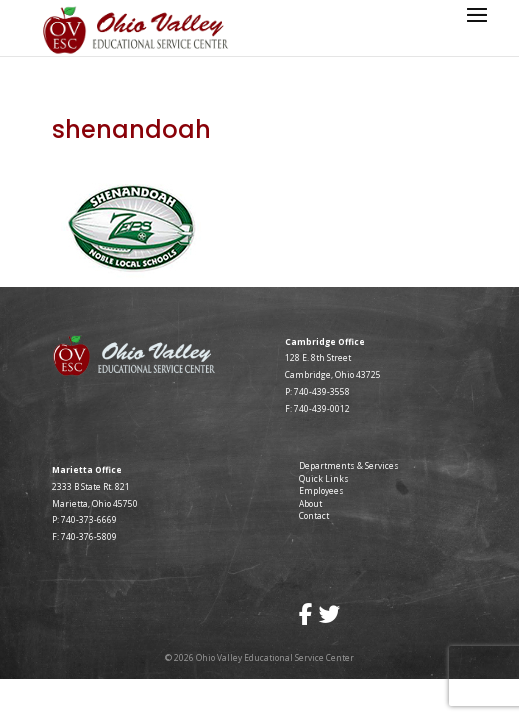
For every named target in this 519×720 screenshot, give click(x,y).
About (310, 503)
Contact (314, 515)
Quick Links (324, 478)
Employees (321, 490)
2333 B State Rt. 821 (91, 486)
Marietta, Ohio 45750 (95, 503)
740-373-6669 (89, 519)
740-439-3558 (321, 391)
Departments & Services (349, 465)
